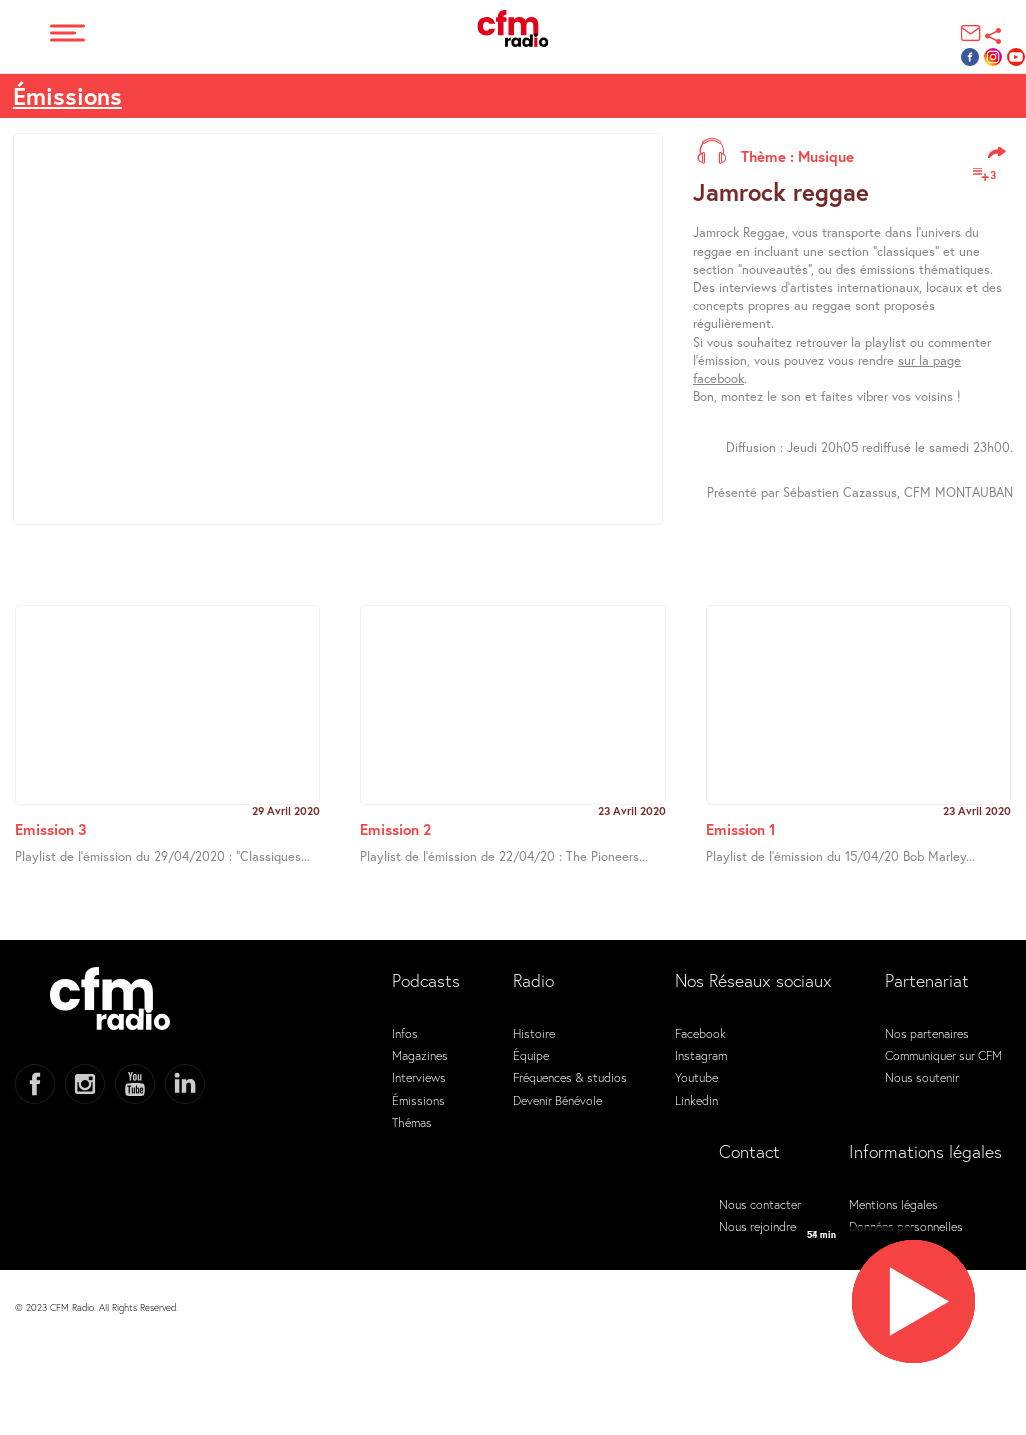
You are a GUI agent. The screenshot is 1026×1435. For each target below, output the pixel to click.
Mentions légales (893, 1204)
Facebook (700, 1033)
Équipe (531, 1055)
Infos (405, 1033)
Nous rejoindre (757, 1226)
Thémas (412, 1122)
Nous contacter (760, 1204)
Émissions (418, 1100)
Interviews (419, 1077)
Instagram (701, 1055)
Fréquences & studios (570, 1077)
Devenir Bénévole (557, 1100)
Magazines (420, 1055)
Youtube (696, 1077)
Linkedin (696, 1100)
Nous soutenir (922, 1077)
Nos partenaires (927, 1033)
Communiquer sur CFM (943, 1055)
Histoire (534, 1033)
